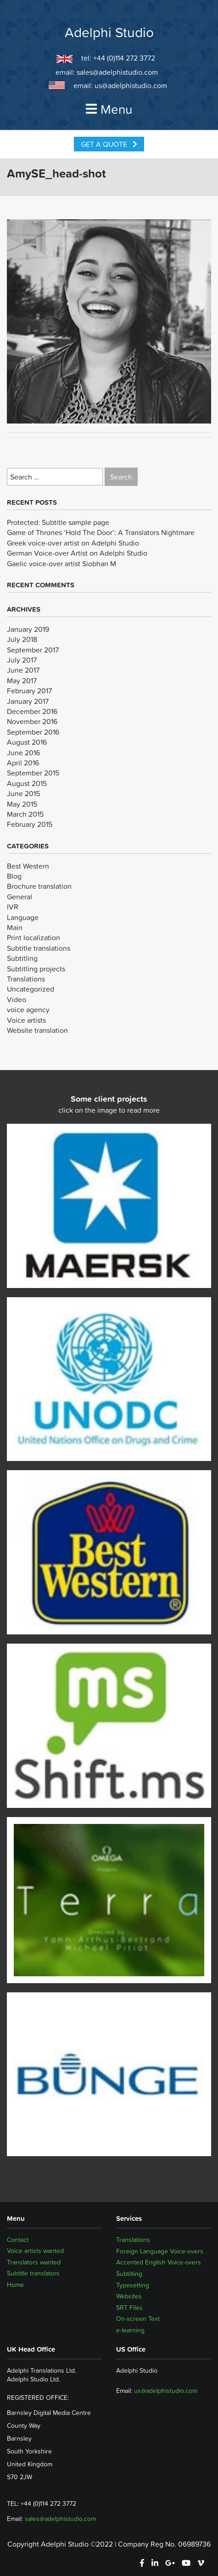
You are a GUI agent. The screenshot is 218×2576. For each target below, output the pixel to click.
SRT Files (129, 2307)
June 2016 (23, 752)
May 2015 (22, 803)
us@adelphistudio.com (131, 85)
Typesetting (132, 2285)
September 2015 (33, 772)
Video (16, 999)
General (19, 896)
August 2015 (27, 783)
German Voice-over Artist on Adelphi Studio (77, 552)
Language (23, 917)
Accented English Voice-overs (158, 2262)
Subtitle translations (38, 947)
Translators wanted (34, 2262)
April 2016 (23, 762)
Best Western (28, 865)
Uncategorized (30, 988)
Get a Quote (109, 144)
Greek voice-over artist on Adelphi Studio (73, 542)
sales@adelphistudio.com (117, 72)
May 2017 (22, 680)
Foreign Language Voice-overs (159, 2251)
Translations (26, 978)
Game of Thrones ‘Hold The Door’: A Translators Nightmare (101, 532)
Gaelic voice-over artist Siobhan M (61, 563)
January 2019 (28, 629)
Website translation (37, 1030)
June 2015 (23, 793)
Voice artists (26, 1020)
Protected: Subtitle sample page (58, 522)
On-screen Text (138, 2318)
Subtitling (22, 958)
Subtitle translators (33, 2273)
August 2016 (27, 741)
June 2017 (23, 669)
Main (14, 927)
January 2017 (28, 701)
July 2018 (22, 639)
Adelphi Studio (109, 32)
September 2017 (33, 649)
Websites (129, 2296)
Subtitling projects (36, 968)
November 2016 (32, 721)
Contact (17, 2239)
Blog (14, 875)
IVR (12, 906)
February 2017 (29, 690)
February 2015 (29, 824)
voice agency (28, 1009)
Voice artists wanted (35, 2251)
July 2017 (22, 659)
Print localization (33, 937)
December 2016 (32, 711)
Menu (109, 109)
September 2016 (33, 731)
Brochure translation (39, 886)
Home (15, 2285)
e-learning (130, 2330)
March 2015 (25, 814)
